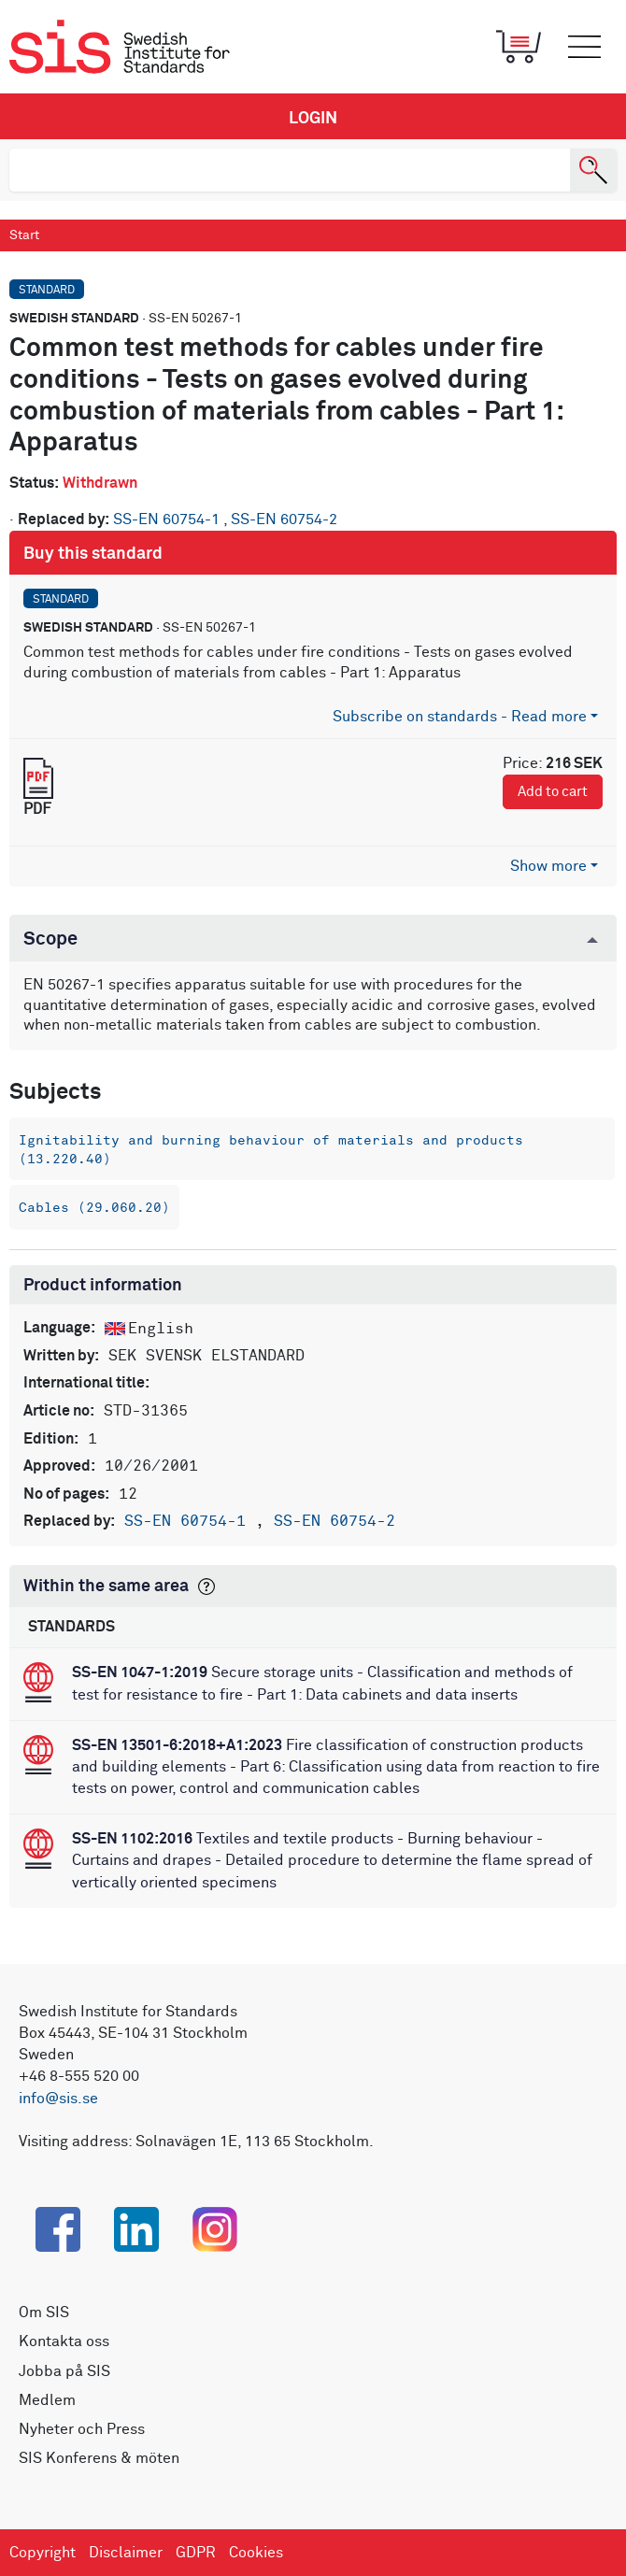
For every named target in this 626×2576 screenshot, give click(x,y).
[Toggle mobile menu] (584, 46)
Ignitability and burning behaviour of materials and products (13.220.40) (271, 1149)
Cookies (256, 2552)
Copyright (42, 2552)
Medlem (47, 2400)
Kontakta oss (64, 2341)
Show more (548, 866)
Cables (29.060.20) (94, 1208)
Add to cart (553, 792)
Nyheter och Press (82, 2429)
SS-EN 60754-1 (168, 519)
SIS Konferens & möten (99, 2458)
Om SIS (44, 2312)
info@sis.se (58, 2098)
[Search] (593, 170)
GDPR (196, 2552)
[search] (289, 170)
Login (313, 118)
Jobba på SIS (64, 2371)
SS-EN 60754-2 (284, 519)
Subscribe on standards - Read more (460, 716)
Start (24, 235)
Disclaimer (126, 2552)
